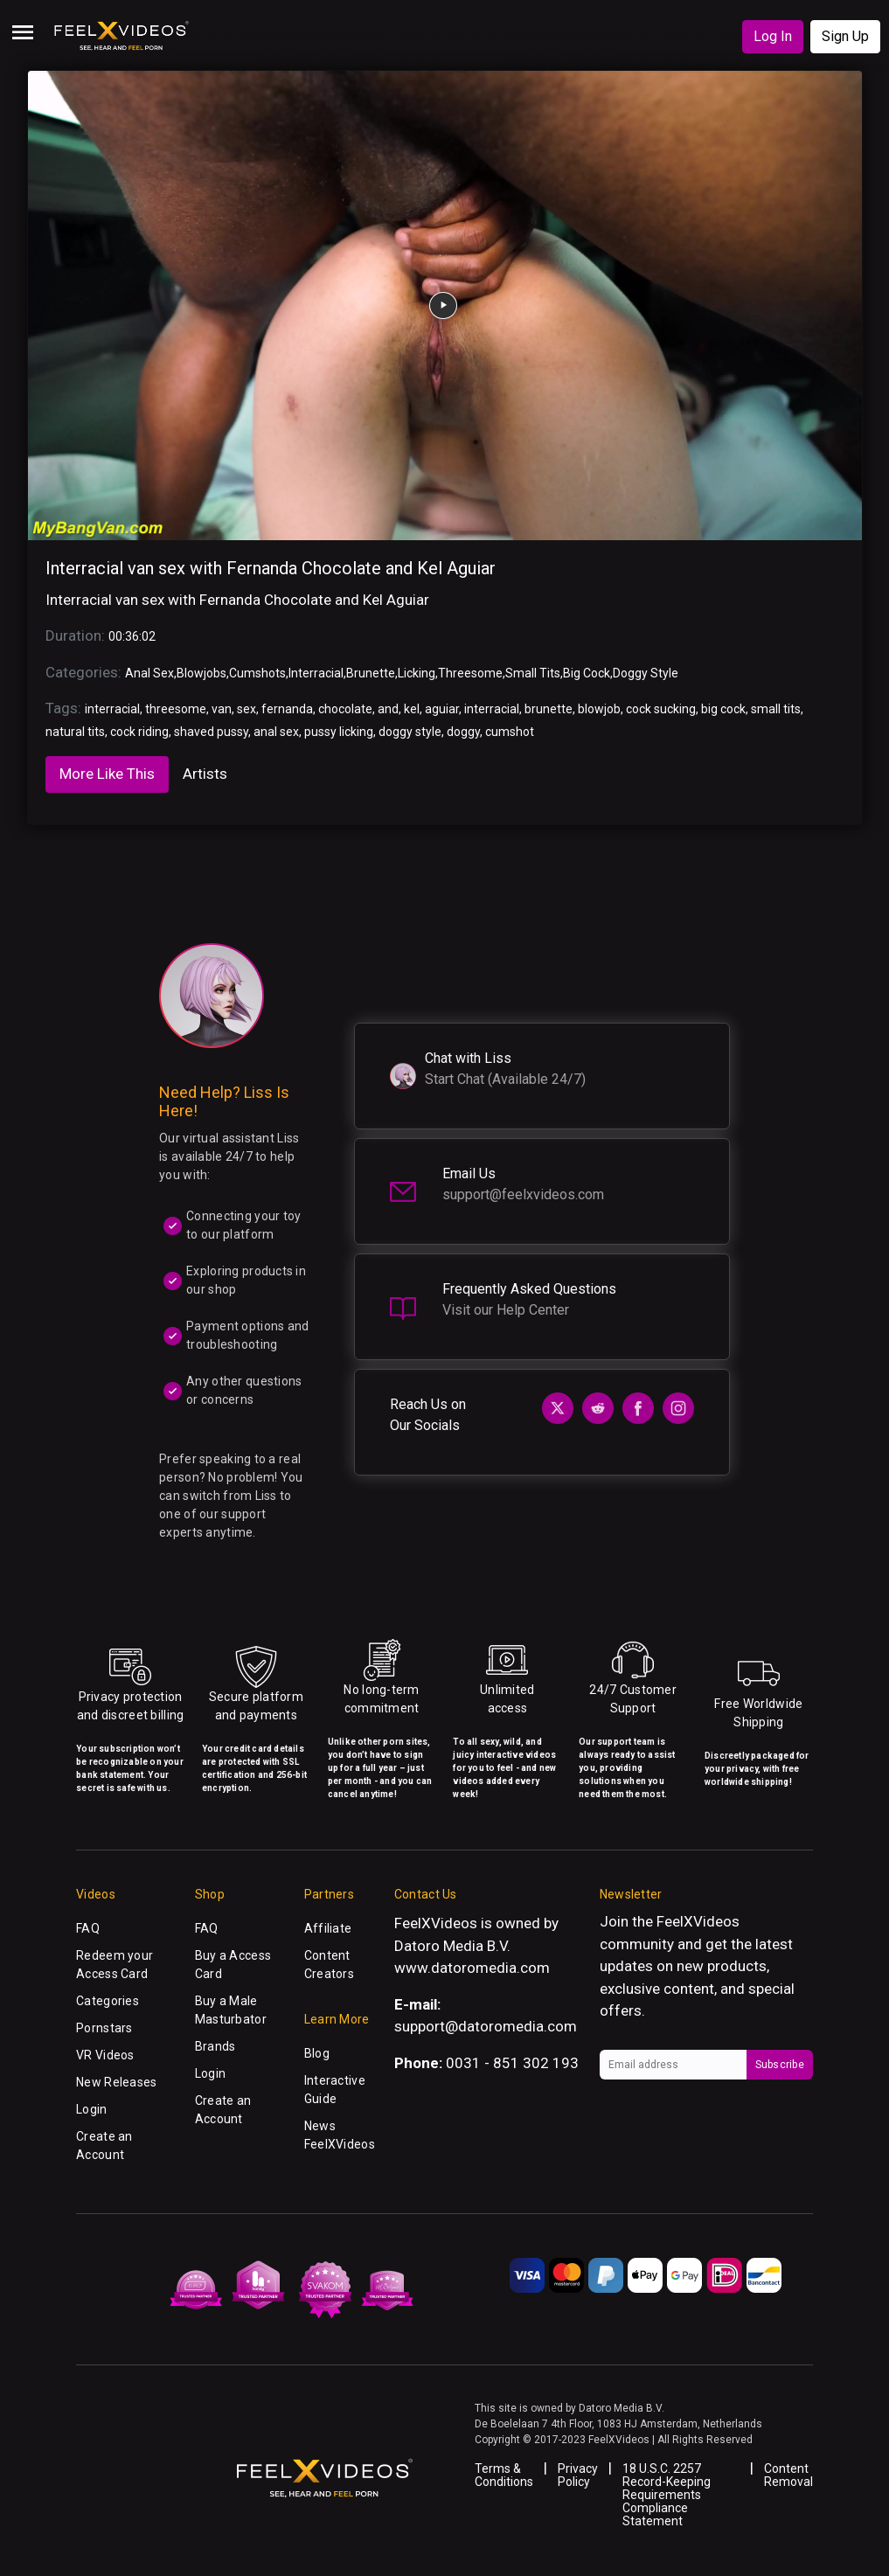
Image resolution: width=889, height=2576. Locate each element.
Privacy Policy (578, 2475)
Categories (107, 2001)
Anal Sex (149, 673)
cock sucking (661, 709)
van (222, 709)
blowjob (599, 709)
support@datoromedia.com (485, 2026)
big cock (723, 709)
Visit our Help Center (505, 1310)
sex (246, 709)
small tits (776, 709)
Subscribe (779, 2065)
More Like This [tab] (107, 773)
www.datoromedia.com (472, 1967)
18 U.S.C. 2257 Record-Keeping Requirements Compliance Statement (666, 2494)
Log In (773, 36)
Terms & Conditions (504, 2475)
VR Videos (105, 2055)
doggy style (410, 732)
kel (412, 709)
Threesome (470, 673)
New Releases (116, 2082)
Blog (317, 2053)
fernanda (287, 709)
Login (91, 2109)
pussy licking (338, 732)
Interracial (316, 673)
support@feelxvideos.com (523, 1194)
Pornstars (104, 2028)
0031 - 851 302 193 (512, 2063)
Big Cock (586, 673)
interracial (112, 709)
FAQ (88, 1928)
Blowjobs (201, 673)
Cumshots (257, 673)
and (388, 709)
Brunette (370, 673)
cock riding (139, 732)
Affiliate (328, 1928)
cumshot (509, 732)
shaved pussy (211, 732)
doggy (463, 732)
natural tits (75, 732)
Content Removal (788, 2475)
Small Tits (532, 673)
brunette (548, 709)
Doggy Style (645, 673)
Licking (416, 673)
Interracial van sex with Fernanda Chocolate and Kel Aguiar (270, 568)
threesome (175, 709)
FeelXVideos (698, 1921)
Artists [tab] (205, 773)
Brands (215, 2046)
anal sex (276, 732)
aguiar (442, 709)
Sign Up (845, 36)
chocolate (345, 709)
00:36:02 (132, 636)
